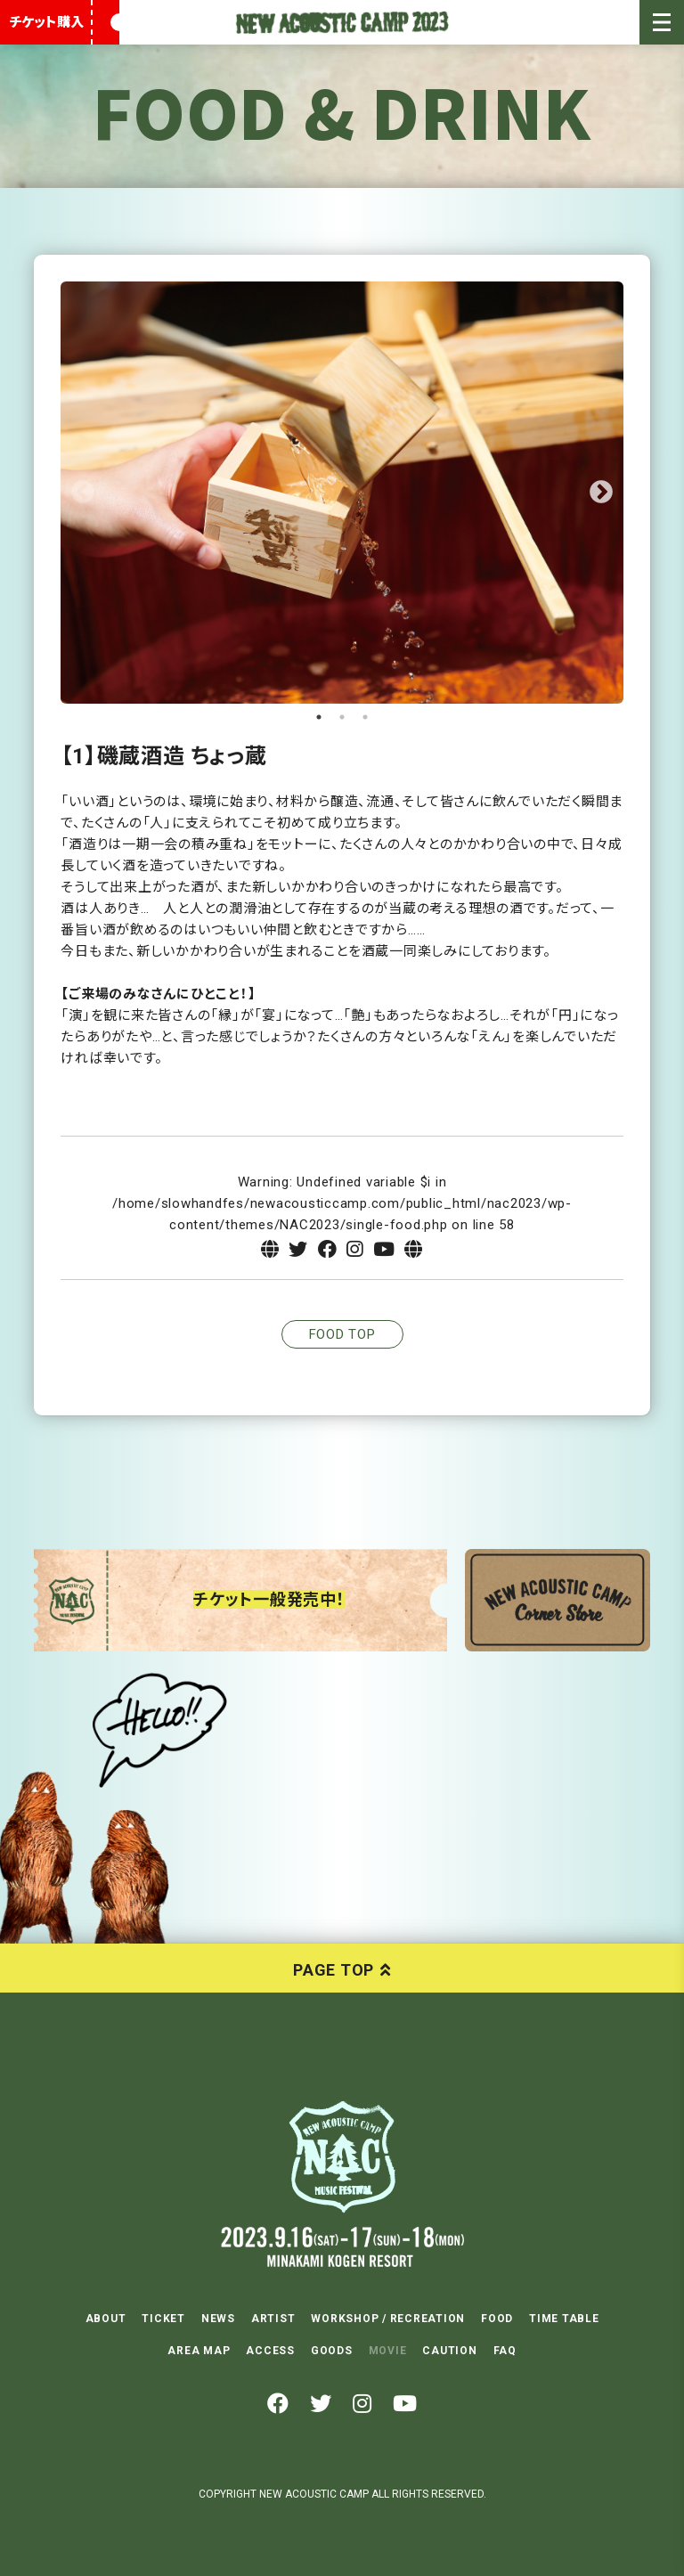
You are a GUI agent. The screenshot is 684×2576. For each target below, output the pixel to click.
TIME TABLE (564, 2318)
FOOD (497, 2318)
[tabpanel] (342, 492)
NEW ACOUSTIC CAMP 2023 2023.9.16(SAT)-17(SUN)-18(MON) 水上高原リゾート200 (342, 2156)
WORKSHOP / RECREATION (388, 2318)
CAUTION (449, 2350)
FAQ (505, 2350)
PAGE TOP (333, 1970)
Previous (82, 492)
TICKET (163, 2318)
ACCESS (270, 2350)
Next (601, 492)
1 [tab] (319, 717)
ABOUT (106, 2318)
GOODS (332, 2350)
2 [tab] (342, 717)
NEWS (218, 2318)
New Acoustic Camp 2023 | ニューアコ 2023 (342, 22)
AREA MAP (198, 2350)
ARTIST (273, 2318)
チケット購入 (46, 22)
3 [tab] (365, 717)
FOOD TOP (342, 1334)
